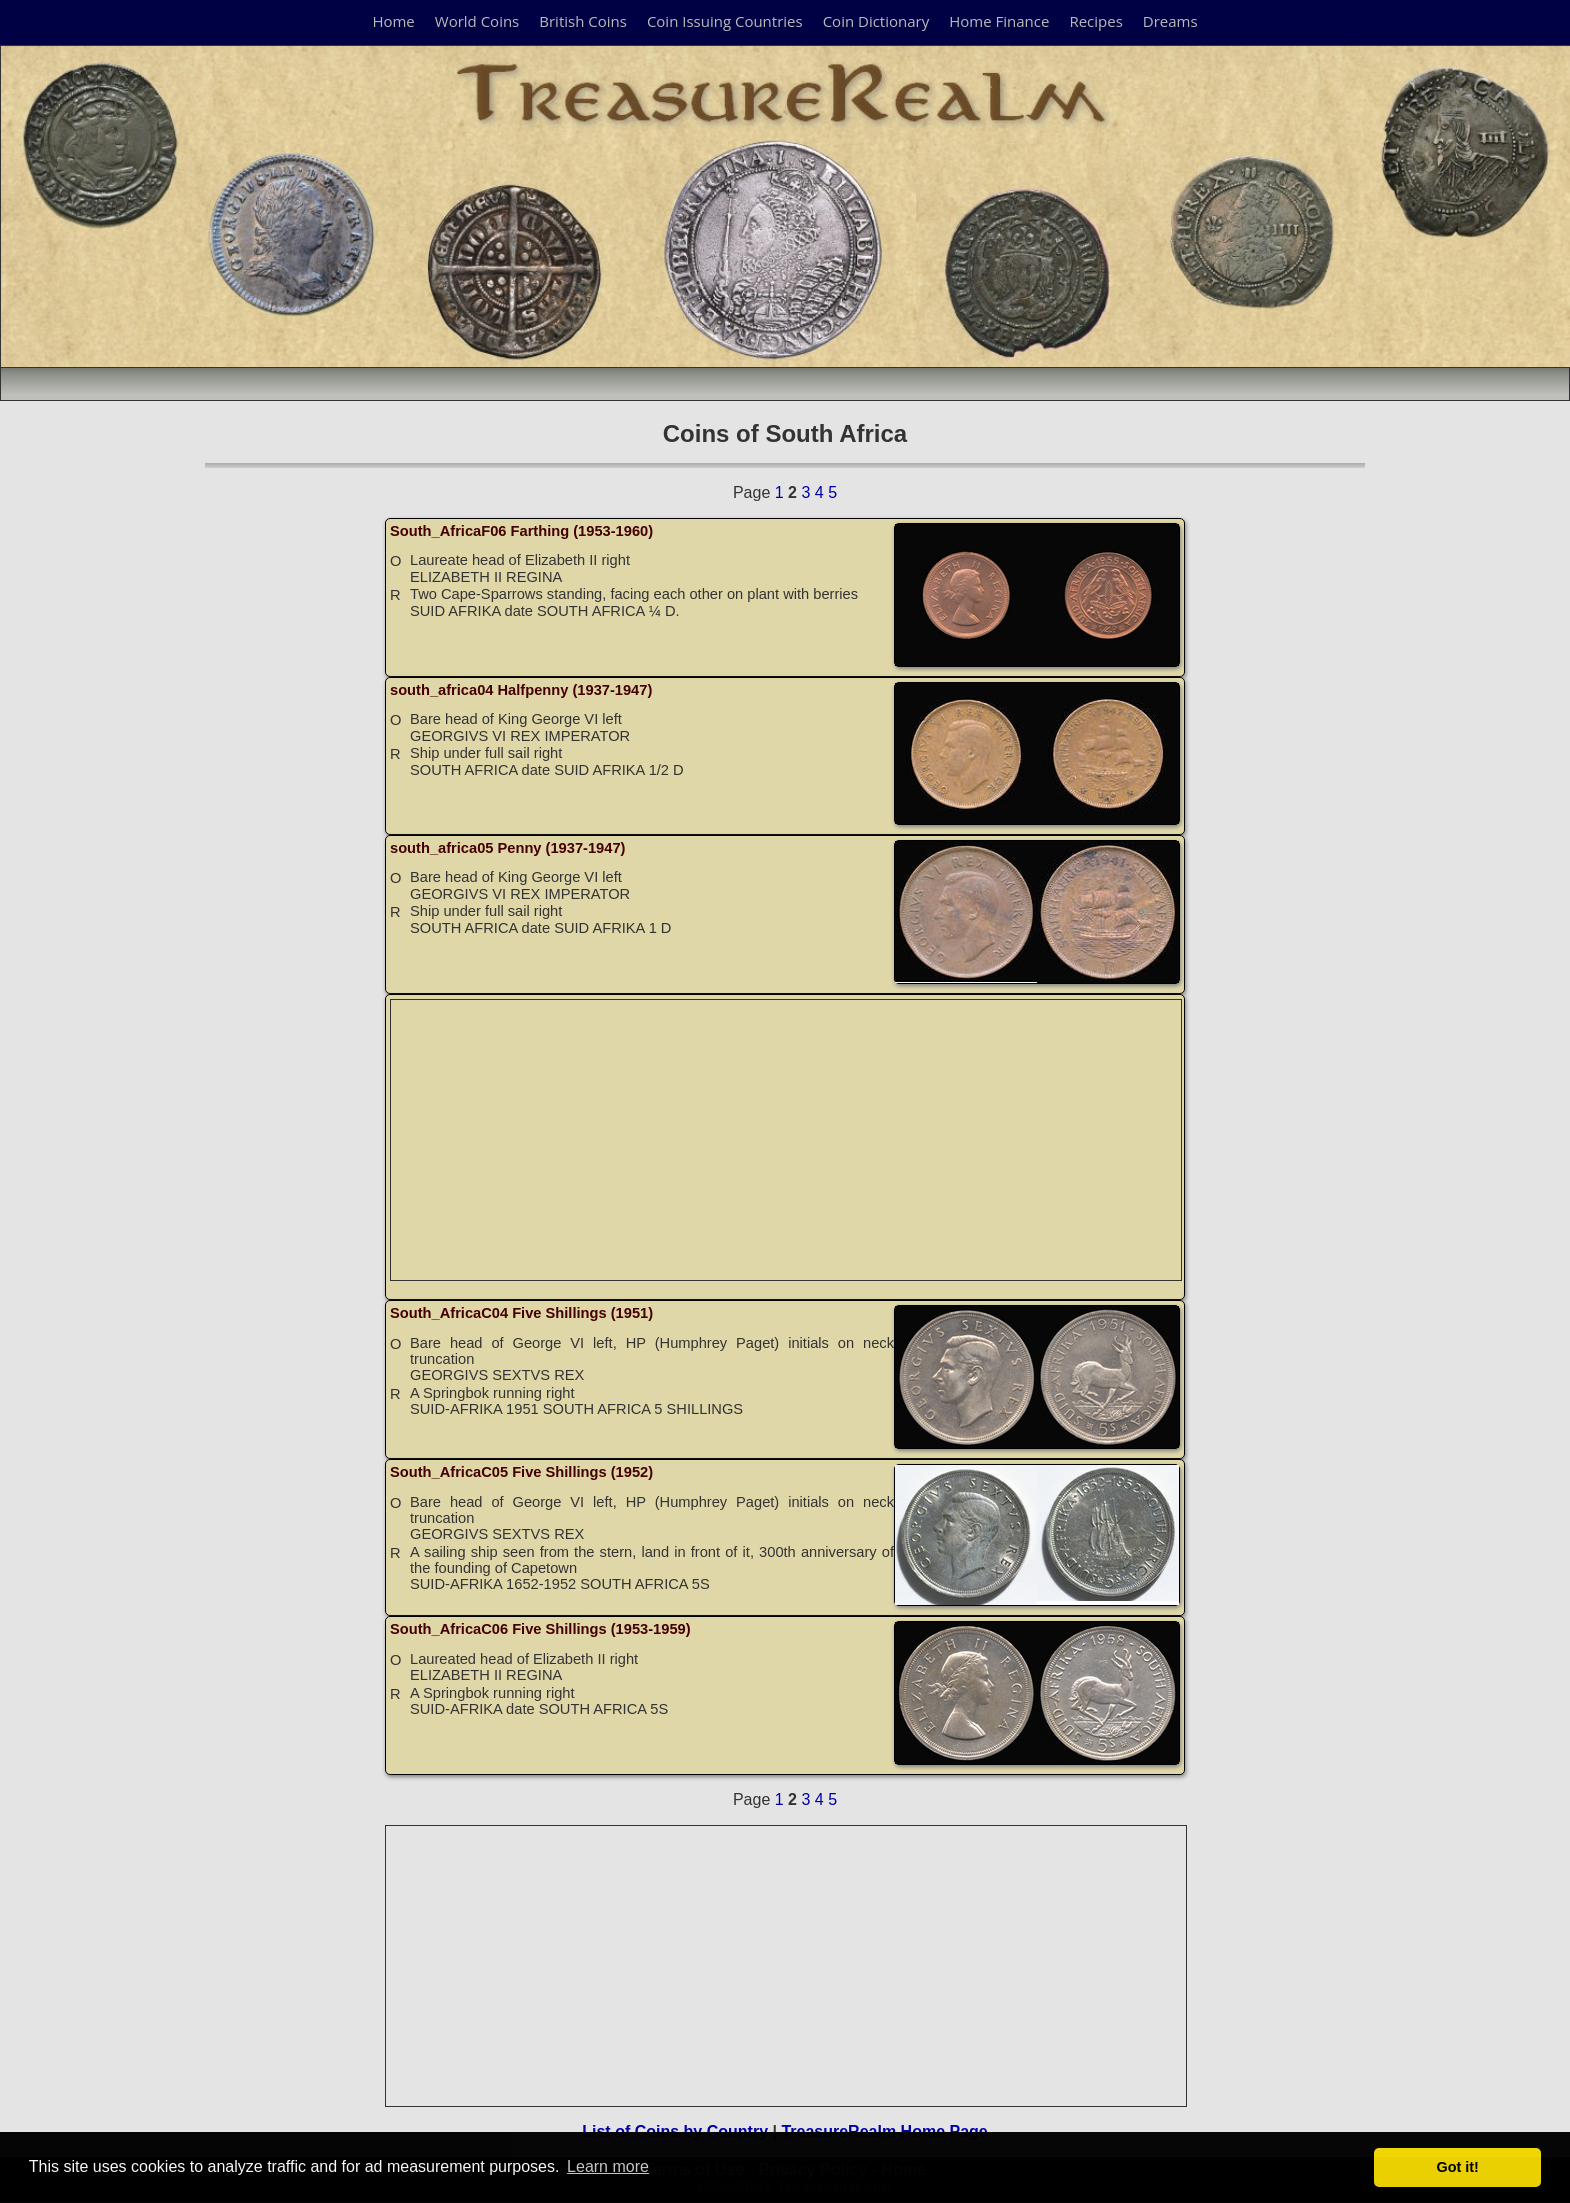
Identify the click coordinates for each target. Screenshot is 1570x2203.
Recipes (1095, 21)
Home (393, 21)
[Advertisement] (787, 1140)
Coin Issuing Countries (725, 21)
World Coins (477, 21)
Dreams (1170, 21)
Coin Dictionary (876, 21)
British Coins (583, 21)
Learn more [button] (608, 2166)
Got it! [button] (1458, 2167)
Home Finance (999, 21)
